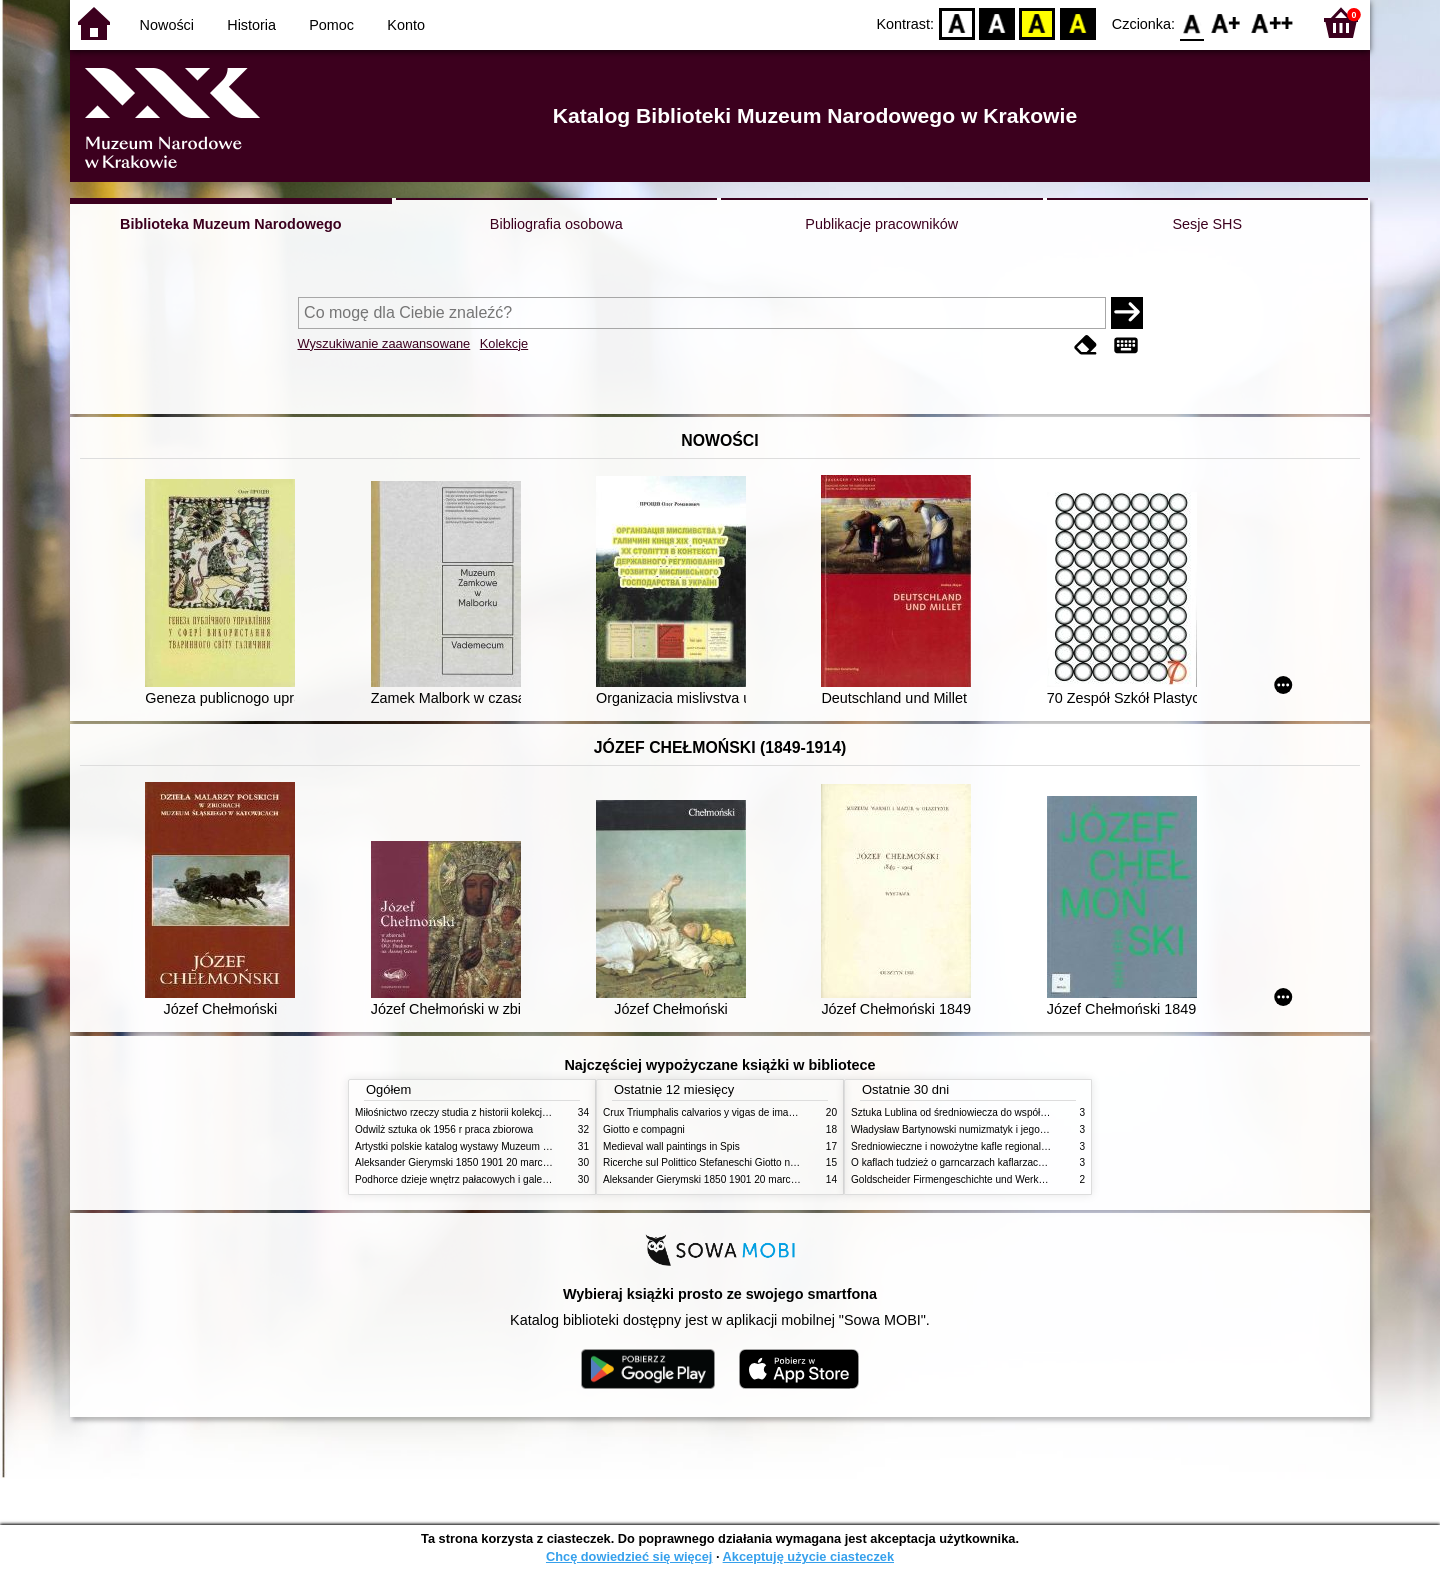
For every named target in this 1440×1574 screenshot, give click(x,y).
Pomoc (331, 25)
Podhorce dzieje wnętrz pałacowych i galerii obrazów (473, 1179)
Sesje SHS (1207, 224)
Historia (251, 25)
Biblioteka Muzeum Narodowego (230, 224)
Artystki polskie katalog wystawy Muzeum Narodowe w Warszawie (502, 1146)
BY (1077, 22)
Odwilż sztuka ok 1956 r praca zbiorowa (444, 1129)
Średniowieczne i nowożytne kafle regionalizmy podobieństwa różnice (1006, 1146)
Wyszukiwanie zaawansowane (384, 343)
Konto (406, 25)
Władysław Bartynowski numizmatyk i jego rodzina (963, 1129)
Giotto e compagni (644, 1129)
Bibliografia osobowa (556, 224)
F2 (1272, 22)
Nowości (167, 25)
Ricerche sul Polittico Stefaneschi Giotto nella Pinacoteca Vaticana (751, 1162)
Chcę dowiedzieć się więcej (629, 1556)
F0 (1191, 22)
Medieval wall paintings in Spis (671, 1146)
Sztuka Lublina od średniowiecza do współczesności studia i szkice (1000, 1112)
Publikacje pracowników (881, 224)
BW (997, 22)
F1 (1226, 22)
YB (1037, 22)
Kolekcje (504, 343)
